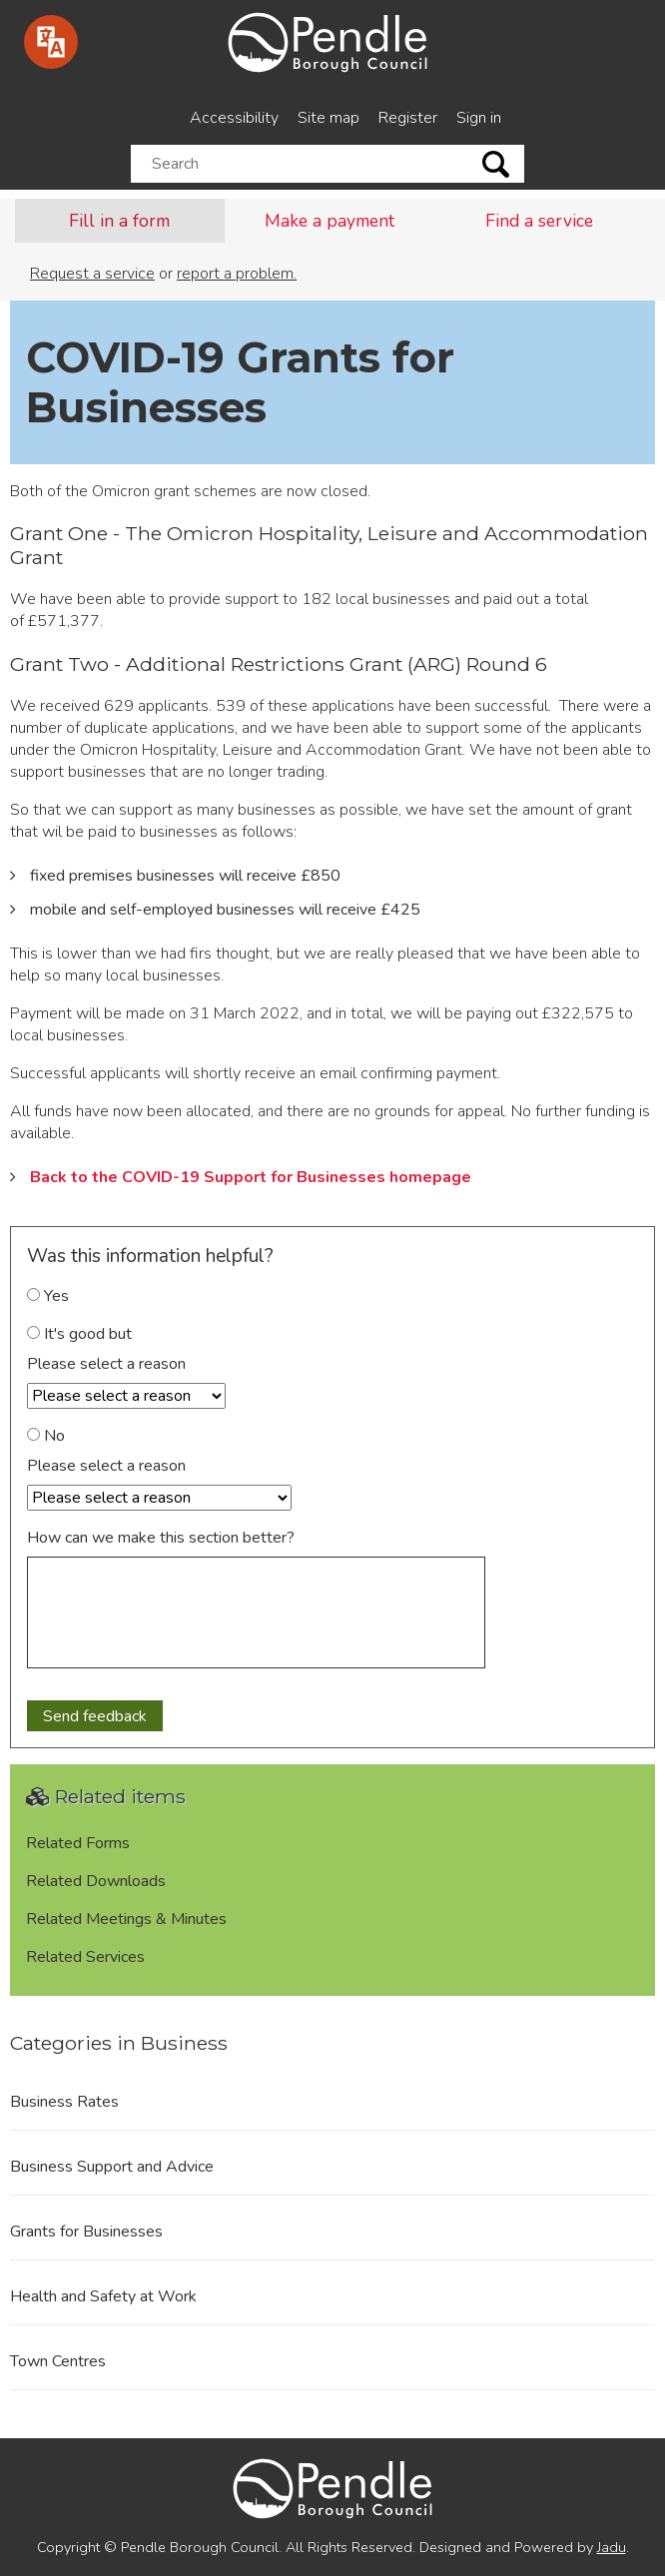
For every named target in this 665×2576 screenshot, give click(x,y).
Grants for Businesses (86, 2232)
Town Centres (58, 2361)
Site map (328, 118)
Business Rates (64, 2102)
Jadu (611, 2547)
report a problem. (237, 274)
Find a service (539, 221)
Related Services (85, 1957)
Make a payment (329, 221)
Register (407, 118)
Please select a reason (106, 1364)
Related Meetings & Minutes (126, 1919)
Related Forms (78, 1843)
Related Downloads (96, 1881)
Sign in (478, 118)
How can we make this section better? (161, 1538)
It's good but (79, 1334)
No (46, 1436)
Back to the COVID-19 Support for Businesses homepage (250, 1177)
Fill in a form (119, 221)
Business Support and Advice (112, 2167)
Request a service (92, 274)
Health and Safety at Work (103, 2296)
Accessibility (234, 118)
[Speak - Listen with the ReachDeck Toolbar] (51, 42)
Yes (48, 1296)
